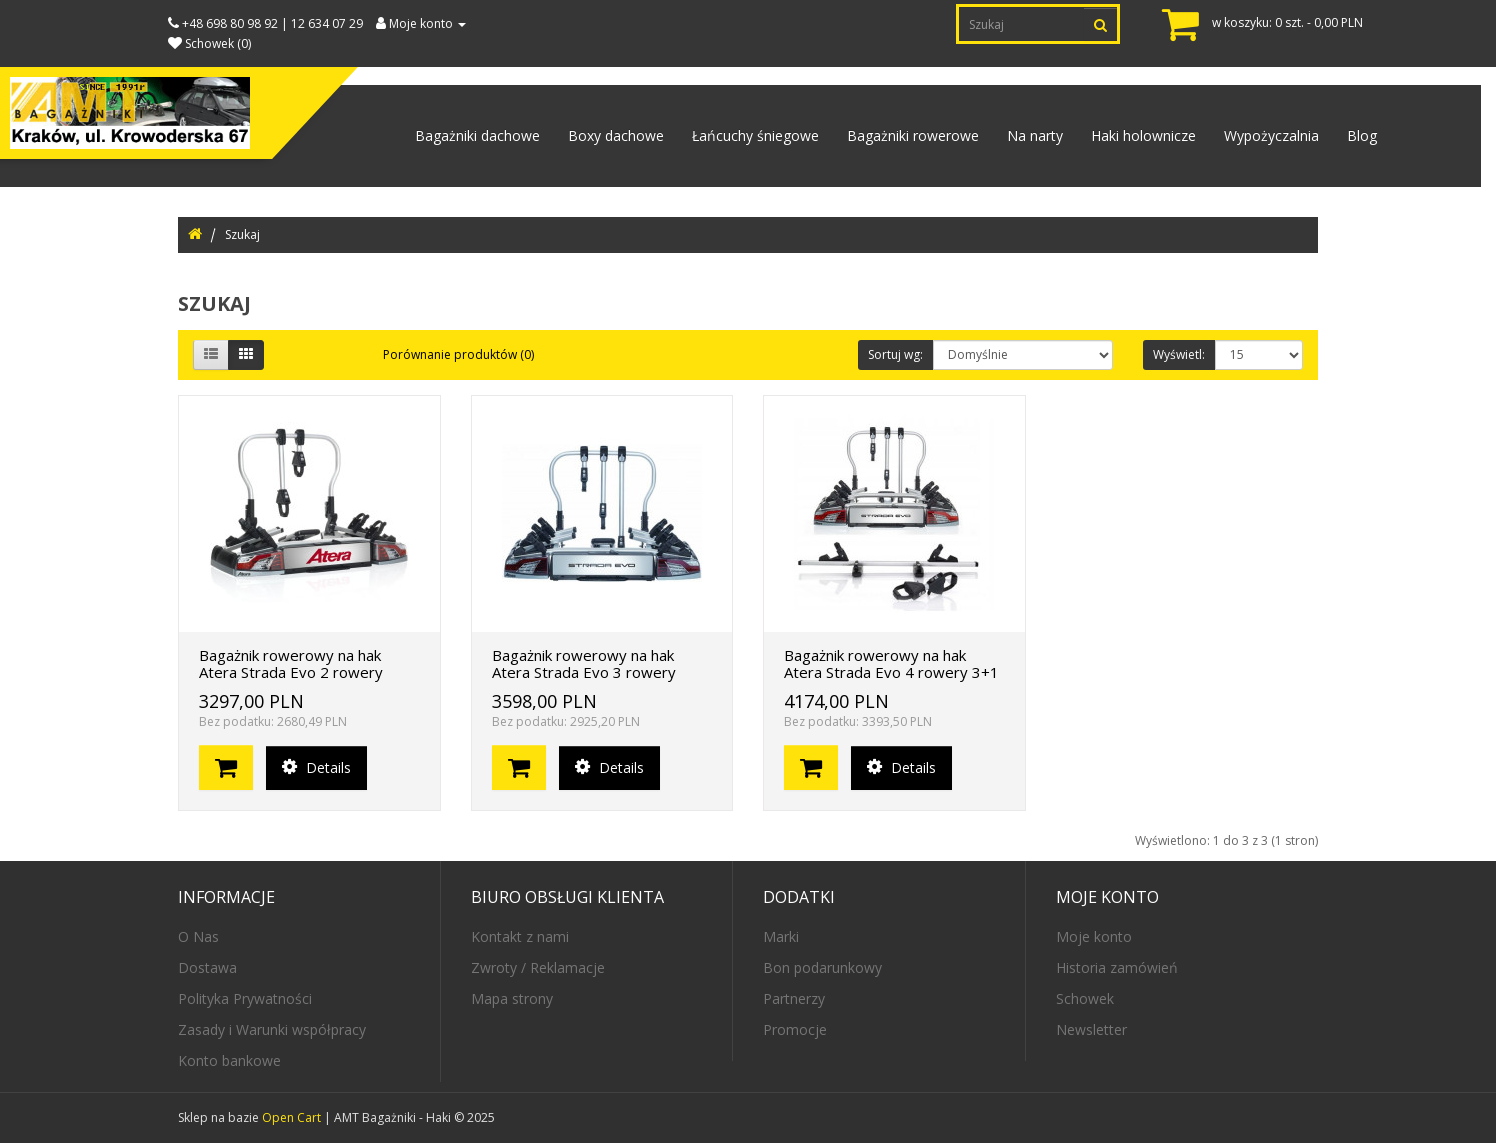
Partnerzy (794, 998)
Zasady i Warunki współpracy (272, 1029)
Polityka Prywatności (245, 998)
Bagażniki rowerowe (913, 135)
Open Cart (291, 1117)
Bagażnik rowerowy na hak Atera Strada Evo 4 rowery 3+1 (891, 663)
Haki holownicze (1143, 135)
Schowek (1085, 998)
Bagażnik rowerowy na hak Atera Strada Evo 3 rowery (584, 663)
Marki (781, 936)
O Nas (198, 936)
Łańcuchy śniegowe (755, 135)
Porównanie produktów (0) (458, 354)
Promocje (795, 1029)
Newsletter (1091, 1029)
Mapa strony (512, 998)
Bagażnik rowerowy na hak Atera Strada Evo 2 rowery (291, 663)
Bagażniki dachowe (477, 135)
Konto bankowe (229, 1060)
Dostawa (207, 967)
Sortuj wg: (895, 354)
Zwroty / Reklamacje (538, 967)
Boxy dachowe (616, 135)
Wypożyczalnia (1271, 135)
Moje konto (1094, 936)
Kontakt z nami (520, 936)
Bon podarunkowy (822, 967)
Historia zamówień (1117, 967)
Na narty (1035, 135)
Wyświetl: (1179, 354)
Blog (1362, 135)
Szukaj (242, 234)
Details (316, 767)
